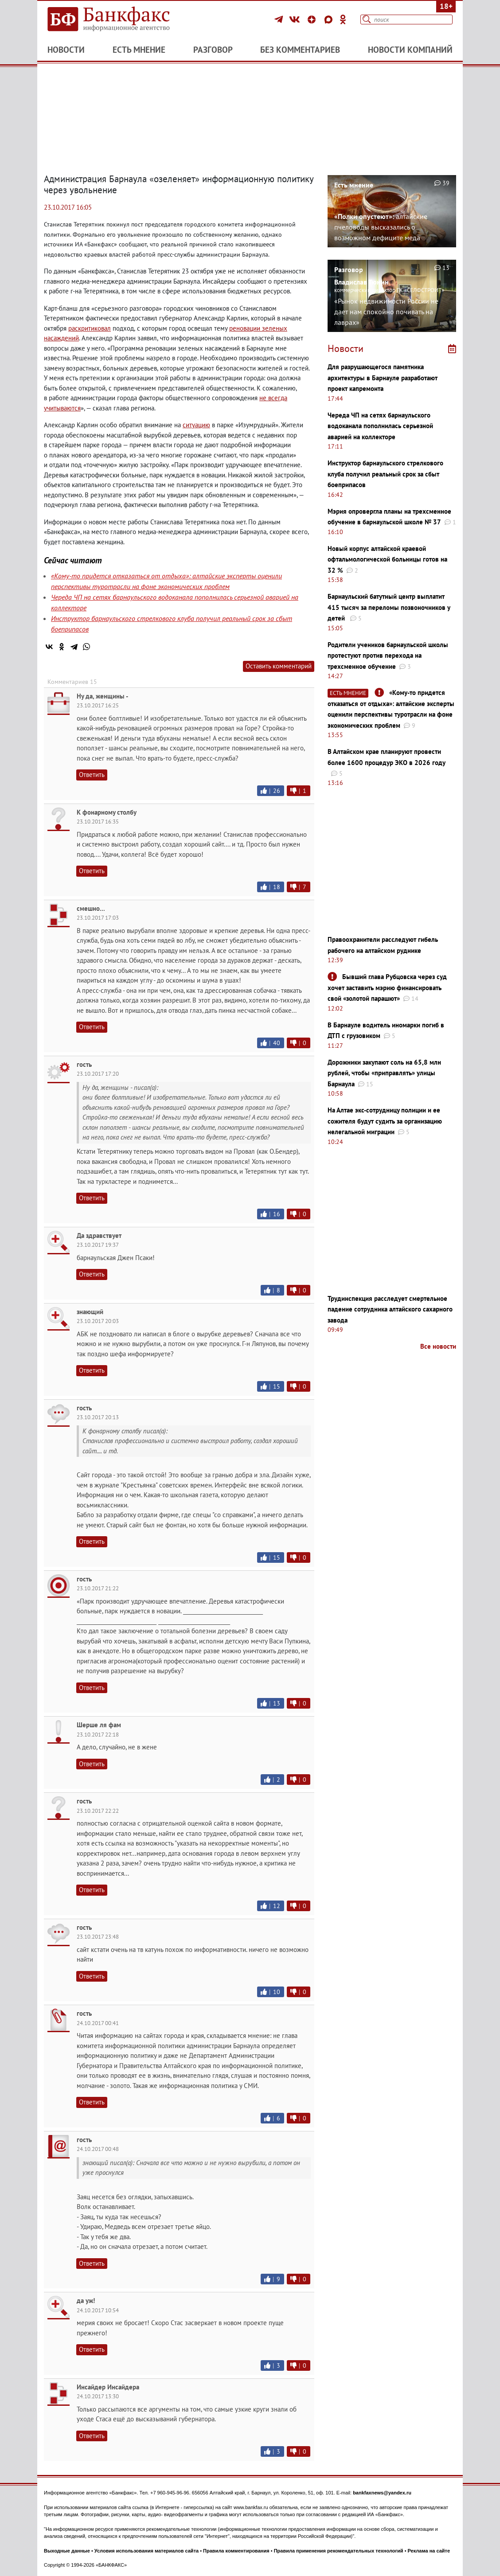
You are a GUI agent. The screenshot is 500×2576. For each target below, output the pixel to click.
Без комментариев (300, 49)
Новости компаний (410, 49)
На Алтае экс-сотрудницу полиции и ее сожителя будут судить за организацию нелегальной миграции (385, 1121)
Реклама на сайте (429, 2550)
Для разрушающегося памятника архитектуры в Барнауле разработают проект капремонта (383, 378)
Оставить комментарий (279, 666)
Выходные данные (67, 2550)
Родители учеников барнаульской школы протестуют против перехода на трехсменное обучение (388, 655)
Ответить (92, 774)
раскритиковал (89, 328)
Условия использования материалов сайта (146, 2550)
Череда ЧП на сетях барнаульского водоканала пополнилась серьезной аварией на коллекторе (380, 426)
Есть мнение (139, 49)
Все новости (438, 1346)
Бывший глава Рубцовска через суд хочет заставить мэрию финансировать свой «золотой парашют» (387, 987)
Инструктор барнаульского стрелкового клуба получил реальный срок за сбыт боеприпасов (385, 474)
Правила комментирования (236, 2550)
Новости (66, 49)
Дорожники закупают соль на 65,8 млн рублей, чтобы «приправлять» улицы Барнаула (384, 1073)
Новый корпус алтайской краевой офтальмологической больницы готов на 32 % (387, 559)
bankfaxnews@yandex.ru (382, 2492)
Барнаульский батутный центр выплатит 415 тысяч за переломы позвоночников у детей (389, 607)
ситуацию (196, 425)
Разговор (213, 49)
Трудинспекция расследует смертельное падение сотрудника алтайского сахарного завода (390, 1309)
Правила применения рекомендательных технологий (338, 2550)
